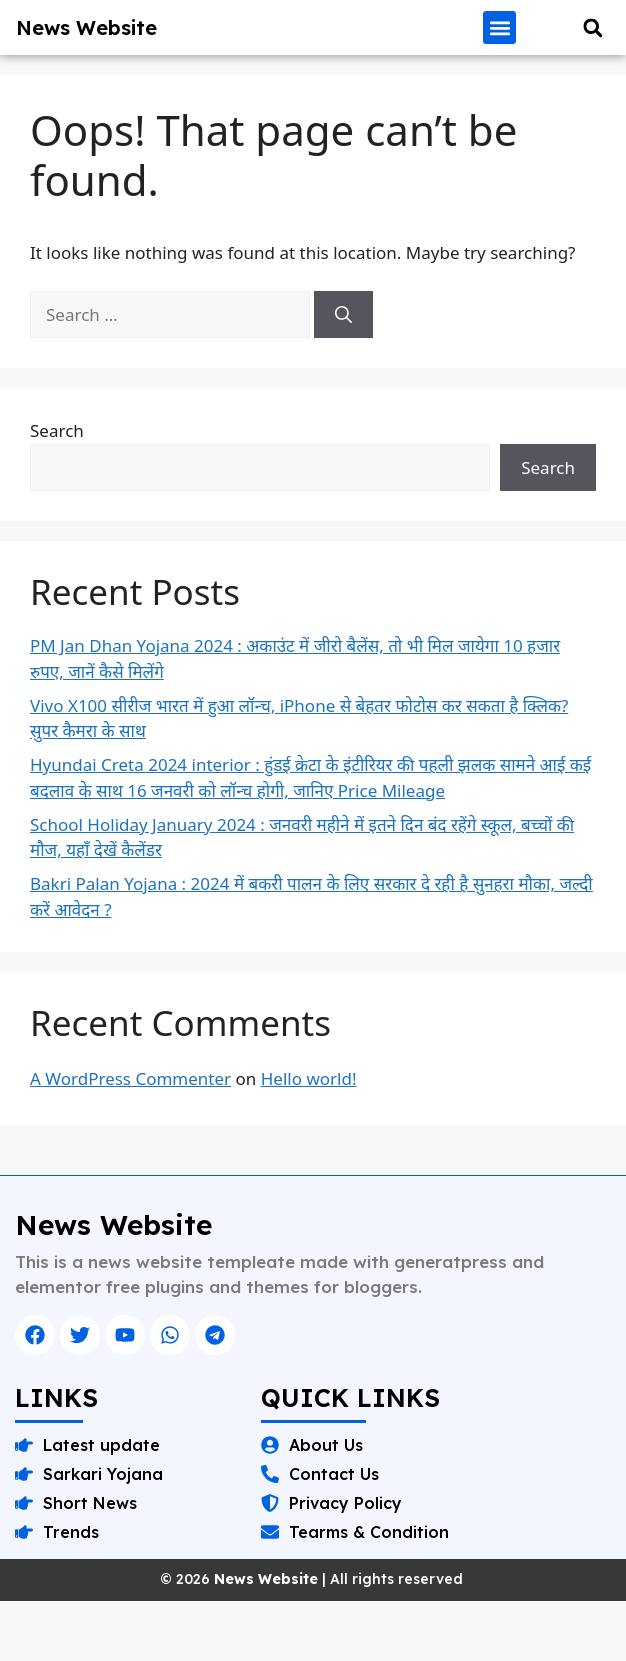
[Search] (343, 315)
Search (57, 430)
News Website (86, 27)
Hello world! (309, 1078)
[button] (499, 27)
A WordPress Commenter (130, 1078)
